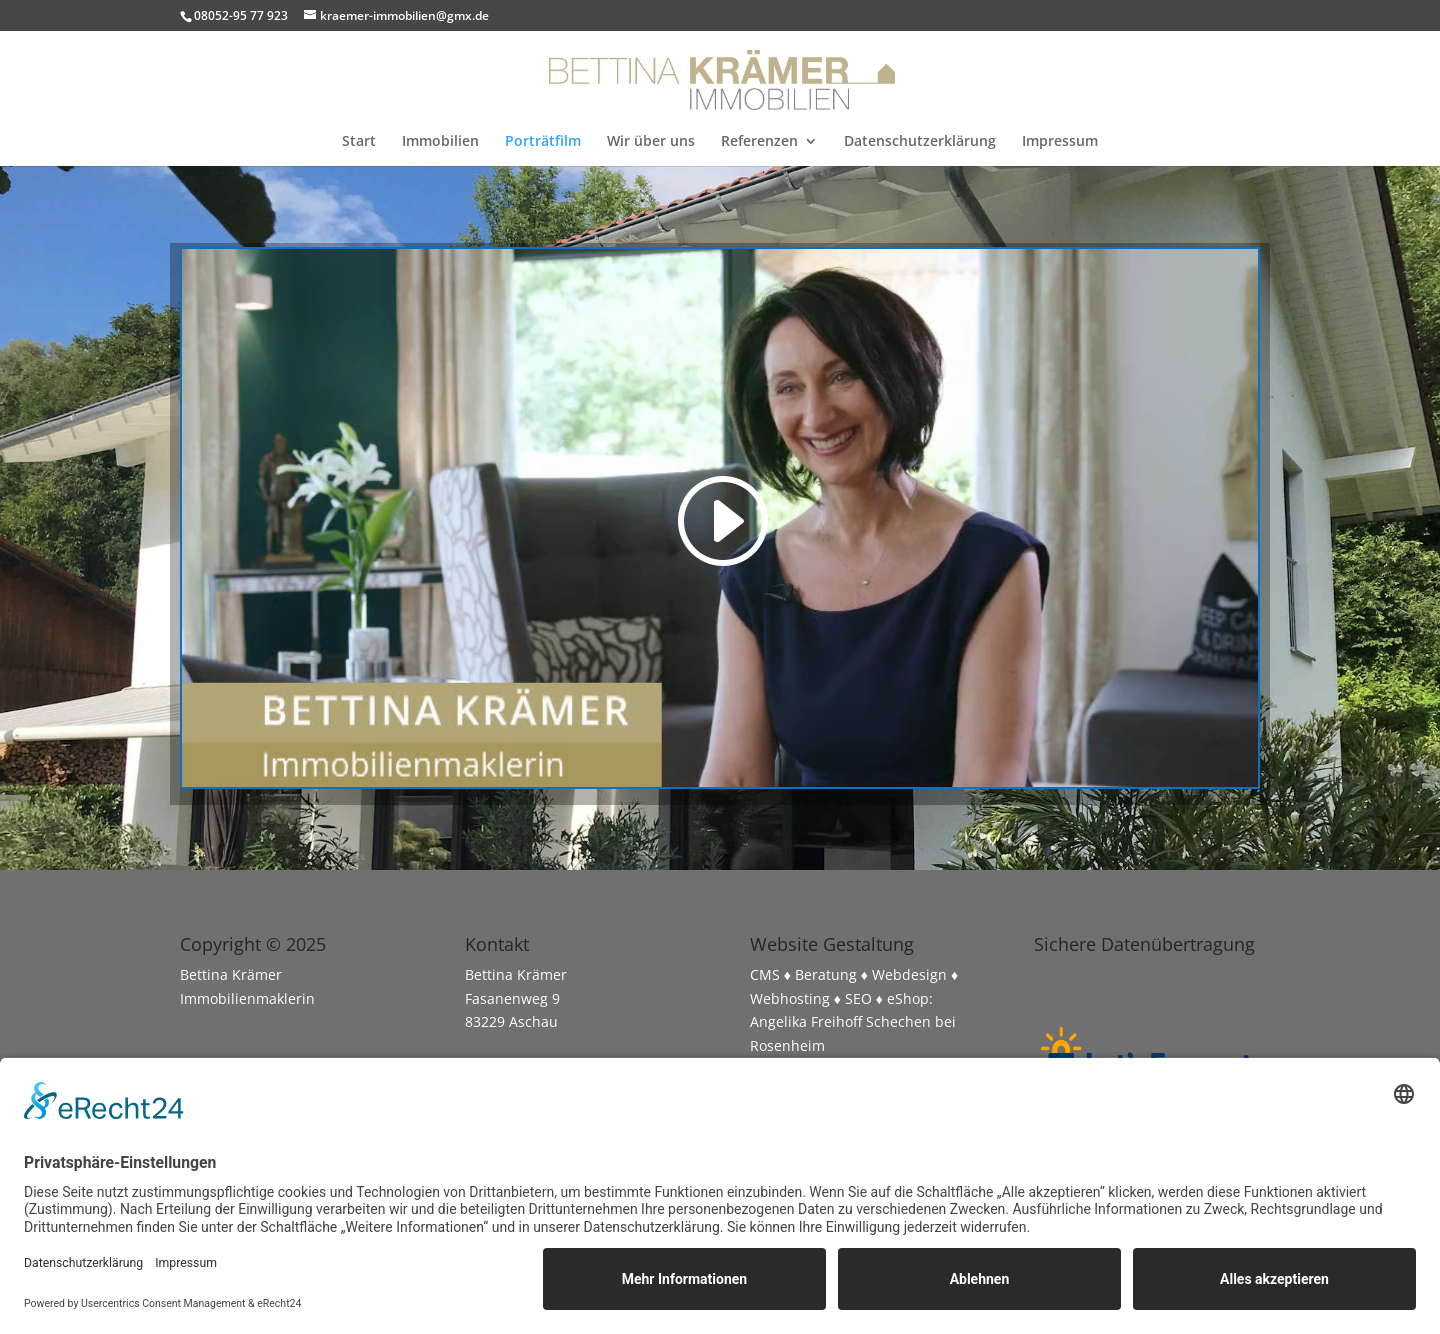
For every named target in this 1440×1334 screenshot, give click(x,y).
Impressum (1060, 142)
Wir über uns (651, 142)
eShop (908, 998)
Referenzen (759, 142)
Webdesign (909, 974)
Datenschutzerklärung (920, 142)
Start (359, 142)
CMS (765, 974)
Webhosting (790, 998)
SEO (858, 998)
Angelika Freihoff (806, 1021)
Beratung (826, 974)
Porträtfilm (543, 142)
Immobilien (440, 142)
